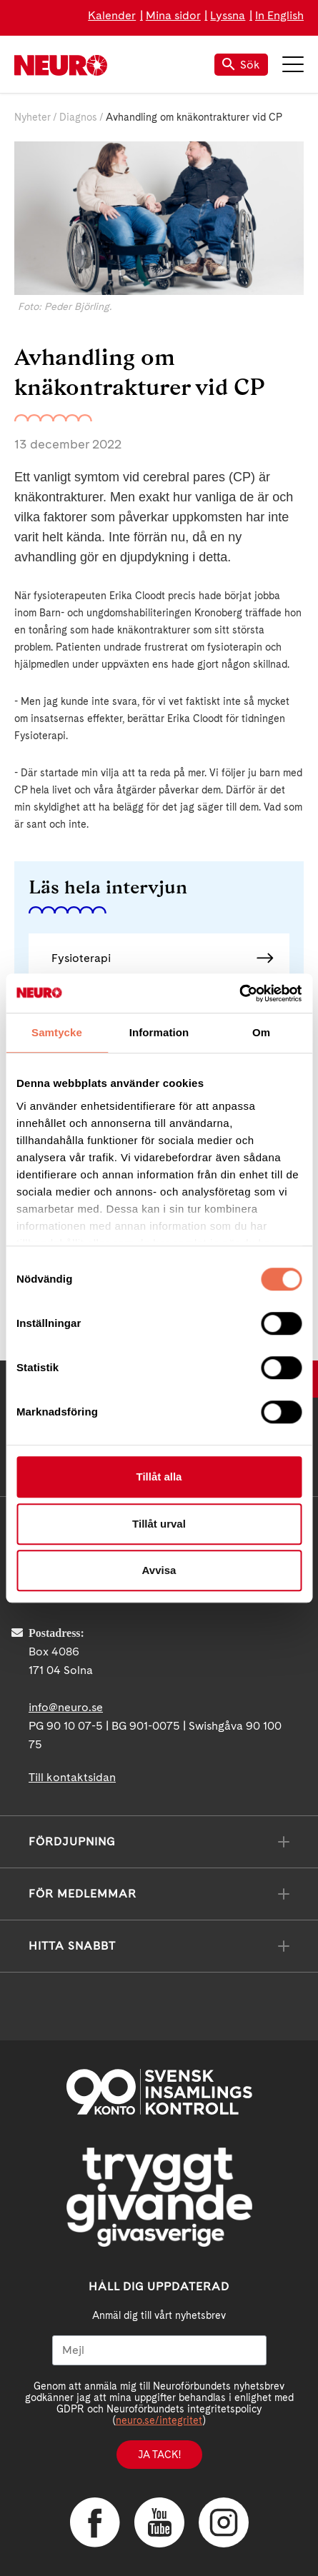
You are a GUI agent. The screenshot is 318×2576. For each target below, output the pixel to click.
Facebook (95, 2522)
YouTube (159, 2522)
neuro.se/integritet (159, 2420)
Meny (293, 64)
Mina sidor (173, 15)
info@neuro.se (66, 1707)
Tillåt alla (159, 1476)
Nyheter (32, 117)
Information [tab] (159, 1032)
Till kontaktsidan (72, 1777)
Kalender (112, 15)
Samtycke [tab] (56, 1032)
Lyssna (227, 15)
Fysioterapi (81, 958)
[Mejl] (159, 2350)
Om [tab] (261, 1032)
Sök (241, 64)
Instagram (224, 2522)
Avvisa (159, 1570)
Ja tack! (159, 2454)
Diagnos (78, 117)
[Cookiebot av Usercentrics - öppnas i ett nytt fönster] (239, 993)
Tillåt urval (159, 1524)
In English (279, 15)
